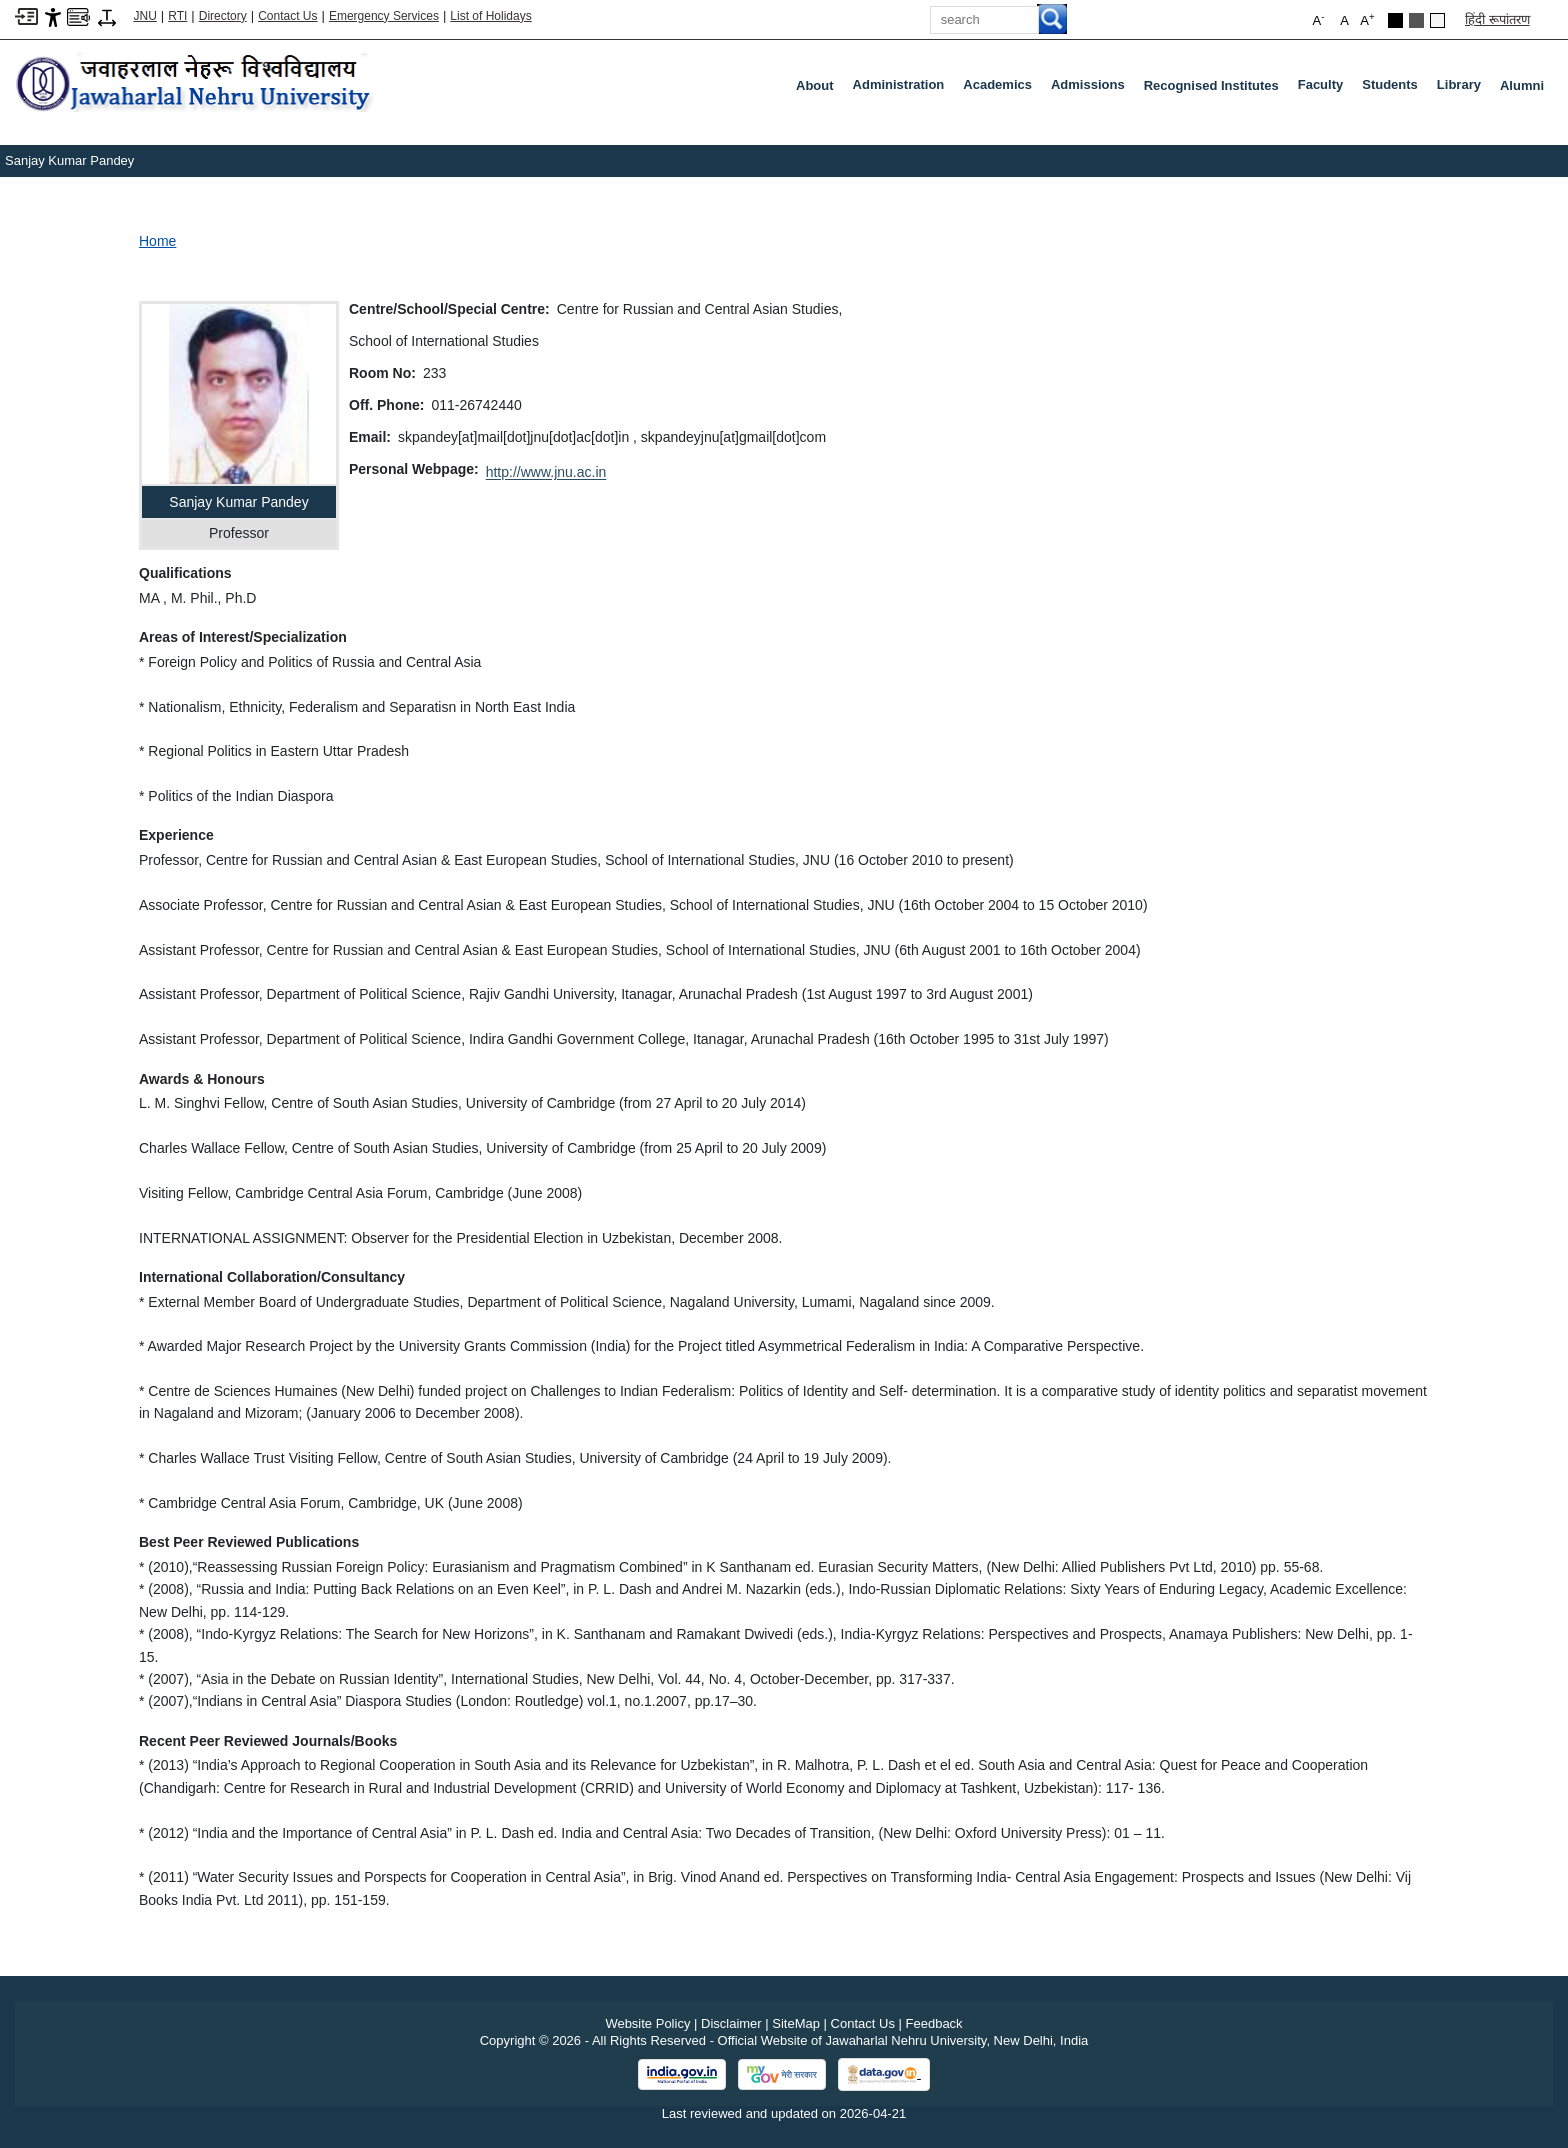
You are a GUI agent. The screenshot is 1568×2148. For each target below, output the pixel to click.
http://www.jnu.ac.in (546, 472)
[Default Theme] (1437, 20)
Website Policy (647, 2023)
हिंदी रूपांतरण (1497, 19)
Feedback (934, 2023)
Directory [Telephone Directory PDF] (223, 16)
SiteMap (796, 2023)
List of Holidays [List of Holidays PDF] (490, 16)
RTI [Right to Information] (177, 16)
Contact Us (287, 16)
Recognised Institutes (1211, 85)
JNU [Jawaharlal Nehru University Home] (145, 16)
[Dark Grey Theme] (1416, 20)
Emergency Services (384, 16)
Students (1394, 89)
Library (1463, 89)
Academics (1001, 89)
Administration (903, 89)
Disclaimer (731, 2023)
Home (157, 241)
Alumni (1522, 85)
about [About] (815, 85)
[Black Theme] (1395, 20)
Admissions (1092, 89)
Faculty (1325, 89)
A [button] (1367, 19)
